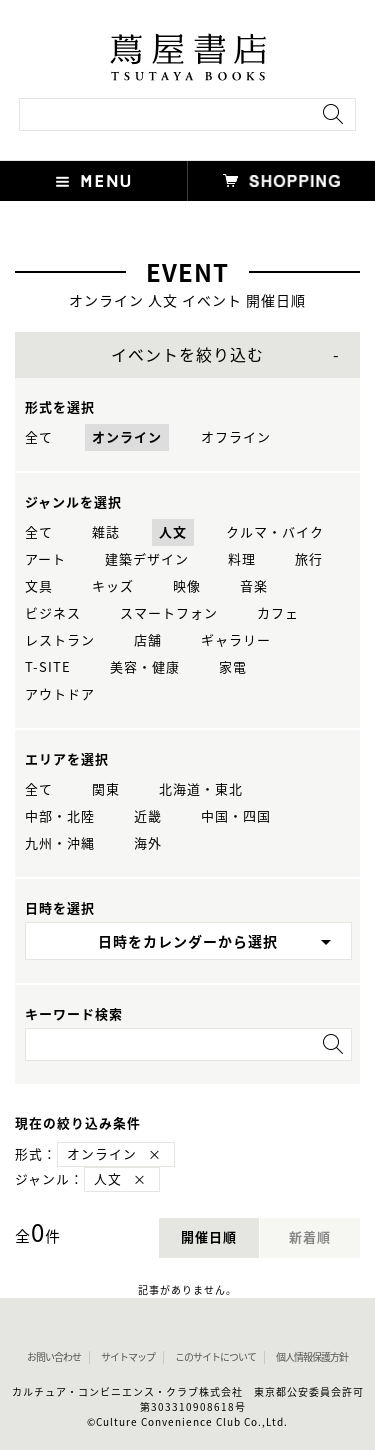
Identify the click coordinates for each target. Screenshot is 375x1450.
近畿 (148, 816)
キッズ (113, 586)
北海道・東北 (201, 789)
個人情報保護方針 (312, 1357)
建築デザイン (147, 559)
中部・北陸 (60, 816)
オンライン (127, 437)
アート (45, 559)
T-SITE (48, 667)
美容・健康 (145, 667)
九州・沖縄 (60, 843)
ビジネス (53, 613)
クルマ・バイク (275, 532)
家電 (233, 667)
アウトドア (60, 694)
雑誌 (106, 532)
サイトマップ (128, 1357)
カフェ (278, 613)
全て (39, 437)
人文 (173, 532)
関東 (106, 789)
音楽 (254, 586)
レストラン (60, 640)
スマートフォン (169, 613)
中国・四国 (236, 816)
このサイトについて (215, 1357)
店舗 (148, 640)
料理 (242, 559)
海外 (148, 843)
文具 (39, 586)
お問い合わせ (54, 1357)
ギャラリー (236, 640)
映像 (187, 586)
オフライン (236, 437)
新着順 (310, 1237)
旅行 (309, 559)
